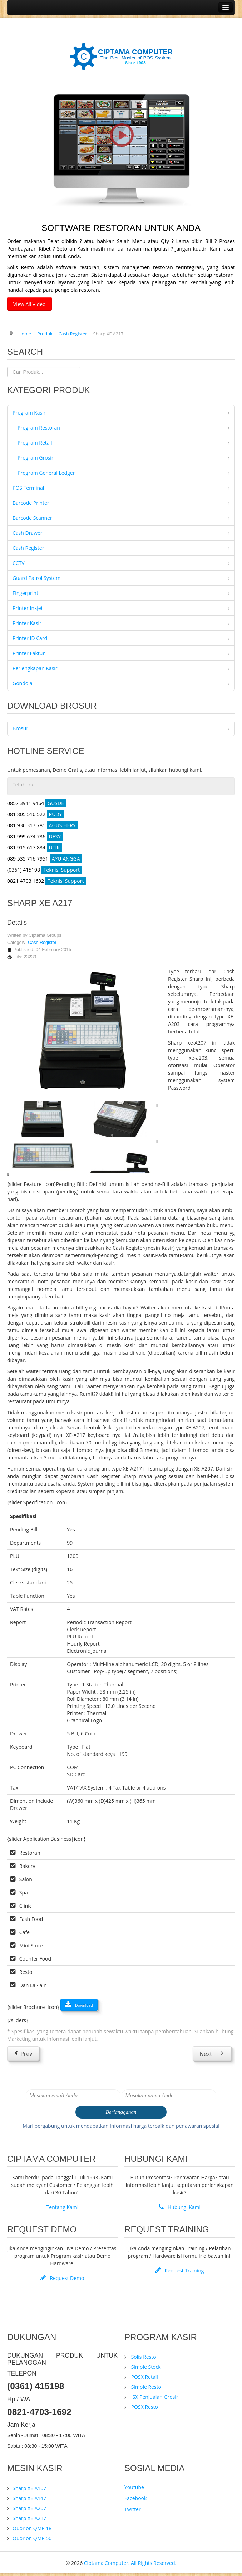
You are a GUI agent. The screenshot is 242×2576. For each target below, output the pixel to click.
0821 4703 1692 (46, 881)
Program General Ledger (46, 472)
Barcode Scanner (32, 517)
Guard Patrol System (36, 578)
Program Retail (35, 442)
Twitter (132, 2509)
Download (79, 2004)
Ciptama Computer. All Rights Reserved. (130, 2563)
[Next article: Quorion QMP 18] (212, 2053)
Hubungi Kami (180, 2207)
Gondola (23, 683)
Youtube (134, 2487)
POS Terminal (28, 487)
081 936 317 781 (42, 825)
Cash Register (28, 547)
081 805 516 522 (35, 814)
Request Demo (62, 2278)
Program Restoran (39, 427)
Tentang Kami (62, 2207)
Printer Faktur (29, 653)
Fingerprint (25, 593)
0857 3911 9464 (36, 803)
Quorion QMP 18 (32, 2528)
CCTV (19, 563)
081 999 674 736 (35, 836)
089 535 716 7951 (44, 858)
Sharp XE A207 (29, 2508)
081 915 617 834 (34, 847)
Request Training (179, 2270)
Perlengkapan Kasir (35, 668)
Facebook (135, 2498)
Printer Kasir (27, 623)
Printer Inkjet (28, 608)
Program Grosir (36, 457)
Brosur (20, 728)
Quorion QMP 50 (32, 2538)
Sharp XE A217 (29, 2518)
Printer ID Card (30, 638)
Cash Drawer (28, 532)
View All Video (29, 304)
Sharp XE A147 (29, 2498)
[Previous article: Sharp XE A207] (23, 2053)
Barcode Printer (31, 502)
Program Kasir (29, 412)
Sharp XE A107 (29, 2488)
